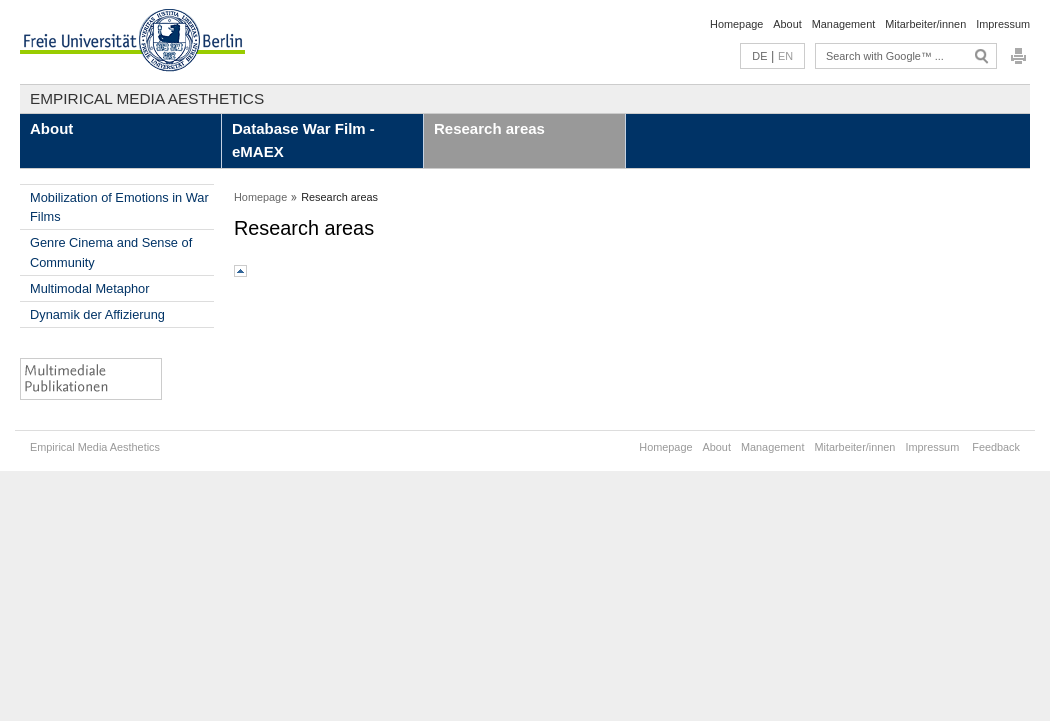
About (787, 24)
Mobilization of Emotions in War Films (119, 207)
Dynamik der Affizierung (97, 314)
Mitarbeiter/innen (925, 24)
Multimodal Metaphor (90, 288)
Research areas (489, 128)
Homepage (736, 24)
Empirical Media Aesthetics (147, 98)
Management (843, 24)
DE (759, 56)
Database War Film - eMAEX (303, 140)
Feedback (996, 447)
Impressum (1003, 24)
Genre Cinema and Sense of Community (111, 252)
